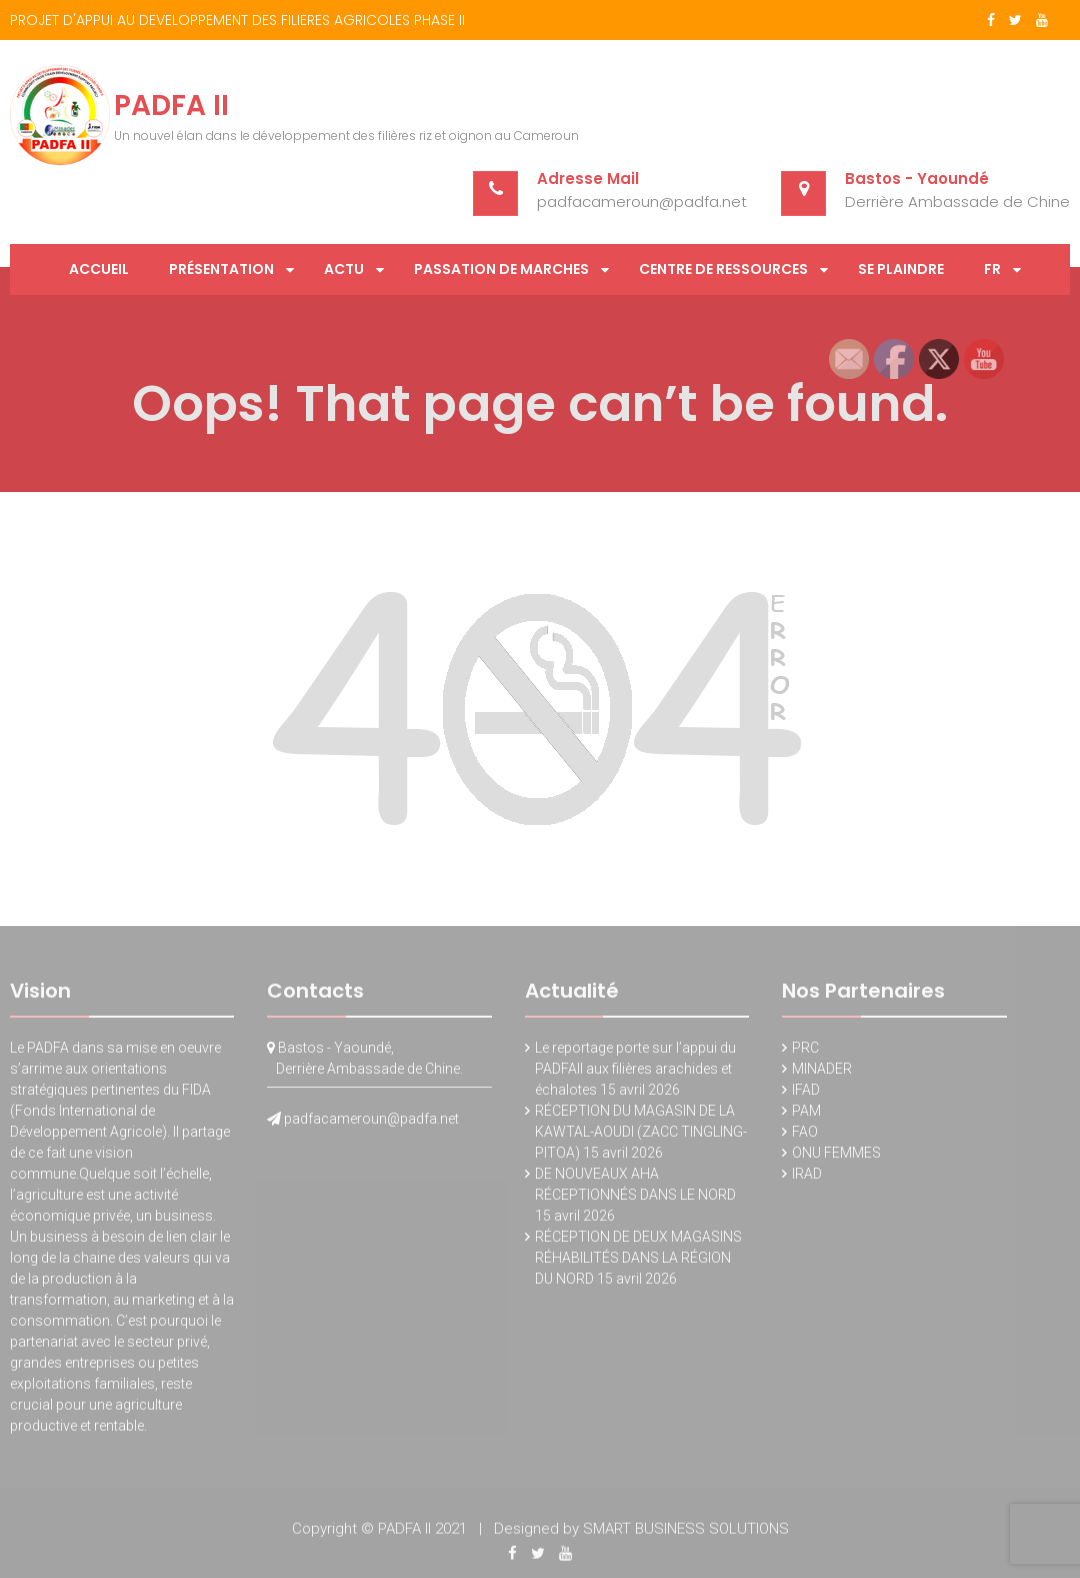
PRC (805, 1052)
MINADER (822, 1073)
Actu (344, 269)
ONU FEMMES (836, 1157)
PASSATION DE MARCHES (501, 269)
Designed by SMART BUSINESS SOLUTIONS (641, 1533)
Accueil (99, 269)
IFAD (806, 1094)
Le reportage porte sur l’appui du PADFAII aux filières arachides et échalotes (635, 1073)
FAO (805, 1136)
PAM (806, 1115)
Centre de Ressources (723, 269)
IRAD (807, 1178)
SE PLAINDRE (901, 269)
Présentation (221, 269)
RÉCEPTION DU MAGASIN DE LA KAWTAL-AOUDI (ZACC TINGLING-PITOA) (641, 1136)
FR (992, 269)
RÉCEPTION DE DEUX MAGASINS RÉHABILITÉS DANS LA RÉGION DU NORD (638, 1262)
